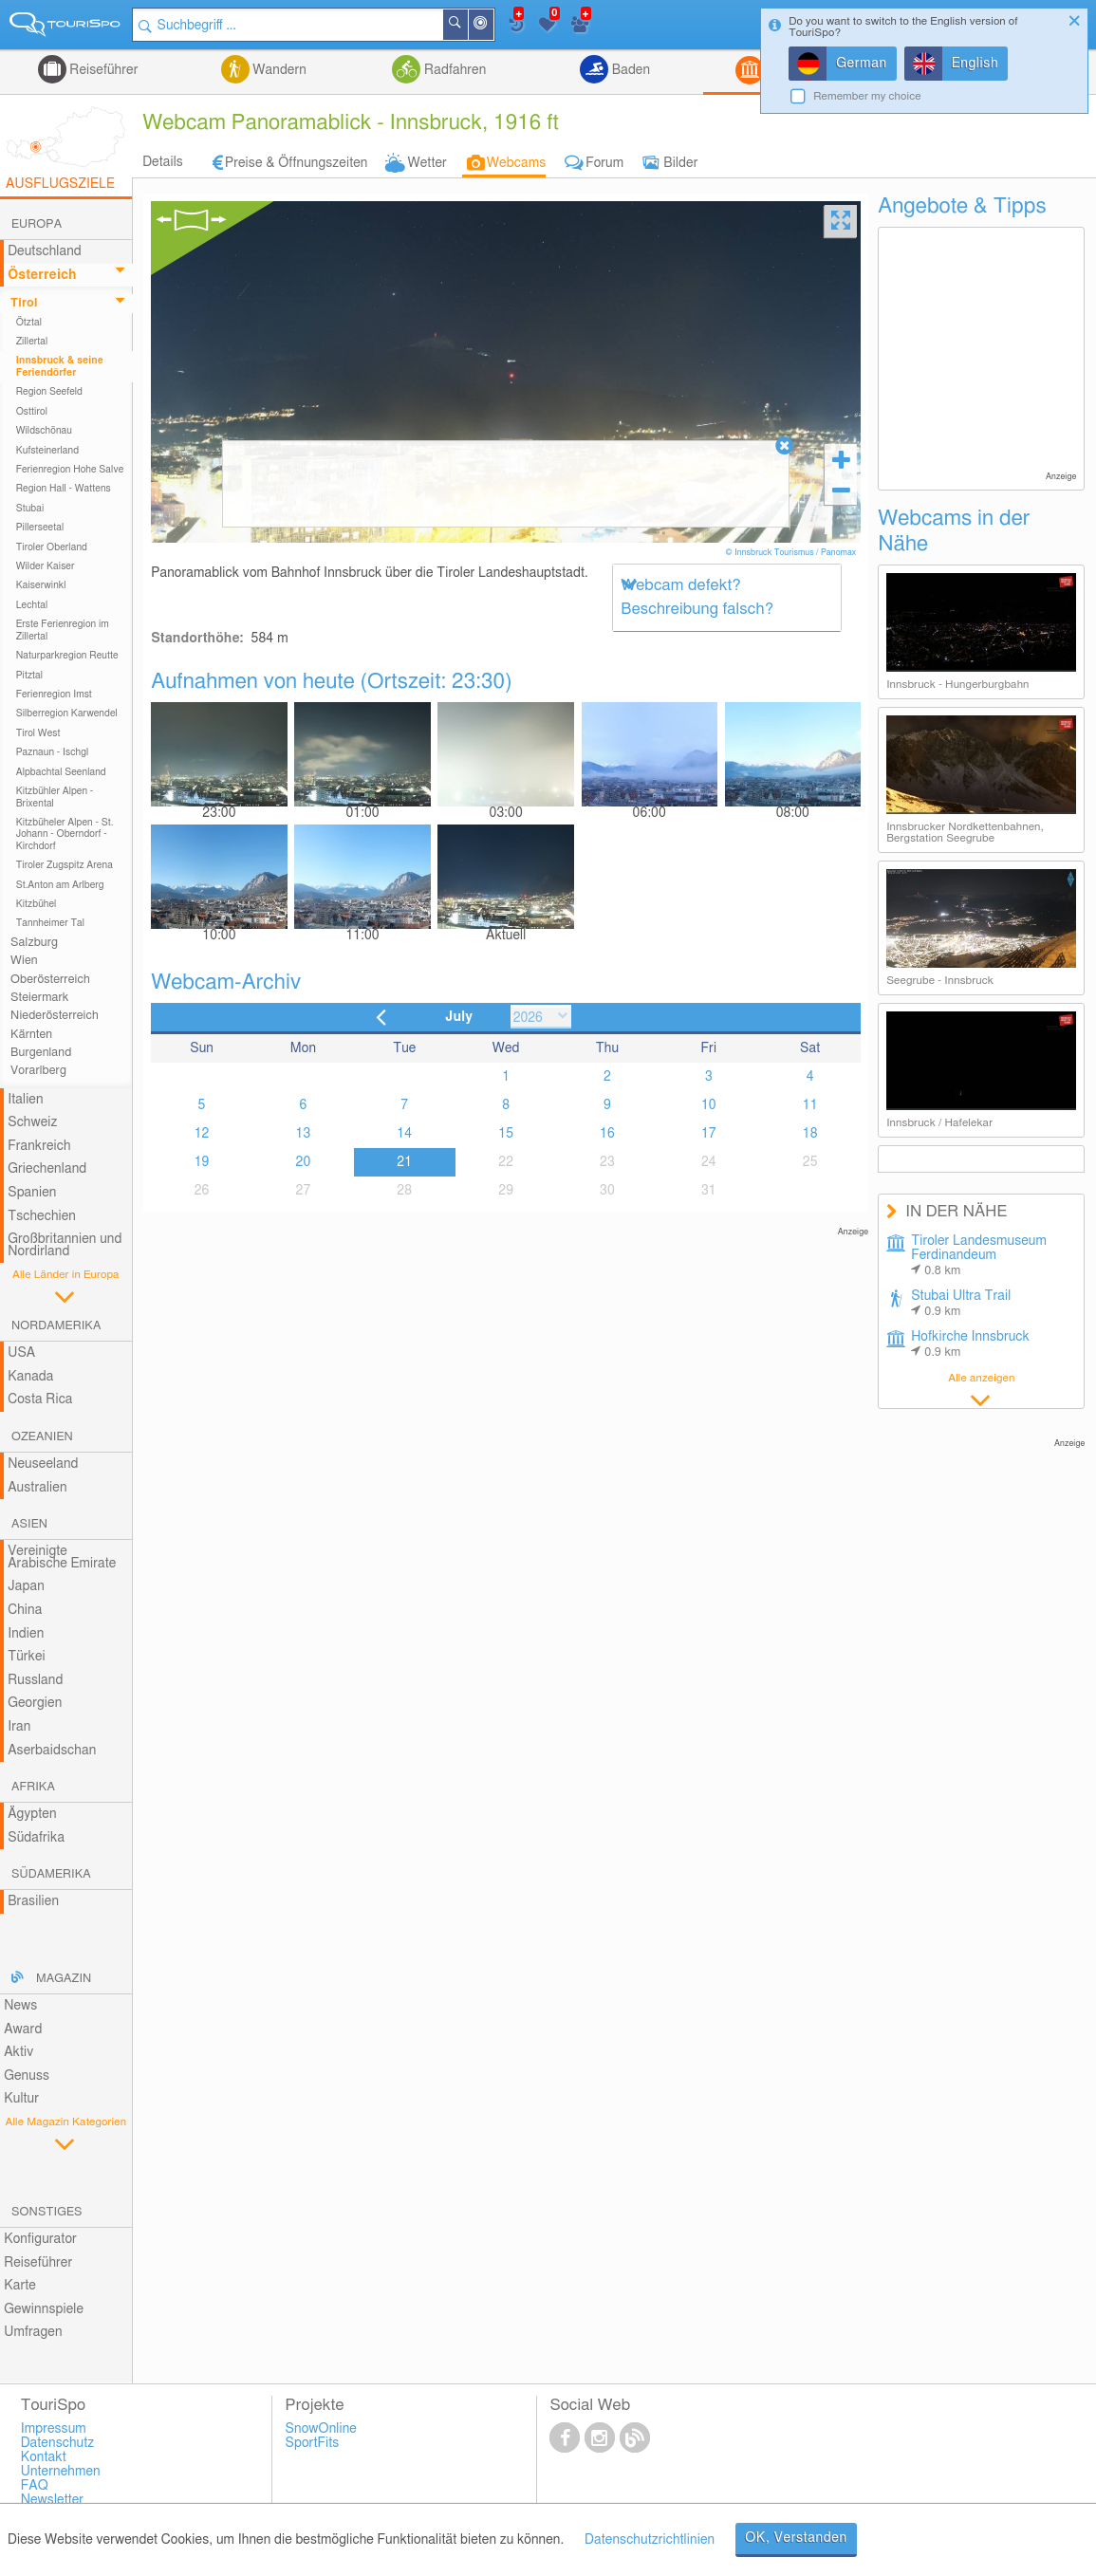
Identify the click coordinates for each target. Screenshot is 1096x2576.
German (861, 63)
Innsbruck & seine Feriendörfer (59, 366)
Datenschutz (58, 2443)
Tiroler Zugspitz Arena (64, 865)
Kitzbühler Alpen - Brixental (55, 797)
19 (202, 1162)
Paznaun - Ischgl (52, 752)
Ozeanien (42, 1437)
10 (708, 1105)
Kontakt (43, 2457)
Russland (35, 1680)
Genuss (26, 2076)
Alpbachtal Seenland (61, 772)
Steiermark (39, 997)
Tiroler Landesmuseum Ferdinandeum (979, 1255)
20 (303, 1162)
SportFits (313, 2443)
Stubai (30, 508)
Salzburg (34, 942)
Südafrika (36, 1837)
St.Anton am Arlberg (60, 885)
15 (505, 1133)
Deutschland (45, 251)
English (975, 63)
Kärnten (31, 1035)
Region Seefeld (49, 392)
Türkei (27, 1656)
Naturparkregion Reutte (67, 655)
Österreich (42, 275)
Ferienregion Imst (54, 694)
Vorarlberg (38, 1071)
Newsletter (52, 2500)
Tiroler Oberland (51, 547)
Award (23, 2029)
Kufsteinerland (47, 450)
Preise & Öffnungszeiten (296, 163)
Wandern (278, 70)
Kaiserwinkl (41, 585)
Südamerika (51, 1874)
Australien (37, 1487)
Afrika (33, 1787)
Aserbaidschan (52, 1750)
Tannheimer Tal (50, 923)
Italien (25, 1099)
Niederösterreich (54, 1016)
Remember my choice (867, 96)
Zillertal (32, 341)
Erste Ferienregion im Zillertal (62, 630)
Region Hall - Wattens (63, 488)
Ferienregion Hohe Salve (70, 469)
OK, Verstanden (796, 2538)
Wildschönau (44, 431)
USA (21, 1353)
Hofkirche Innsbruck (970, 1344)
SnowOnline (321, 2429)
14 (404, 1133)
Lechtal (32, 605)
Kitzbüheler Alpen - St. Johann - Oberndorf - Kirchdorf (65, 834)
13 (303, 1133)
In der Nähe (492, 26)
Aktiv (18, 2052)
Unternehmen (61, 2471)
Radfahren (453, 70)
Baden (629, 70)
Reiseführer (102, 70)
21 (404, 1162)
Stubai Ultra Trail (961, 1303)
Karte (20, 2285)
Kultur (21, 2098)
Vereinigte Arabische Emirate (62, 1557)
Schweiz (32, 1122)
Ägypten (32, 1814)
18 (810, 1133)
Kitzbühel (36, 904)
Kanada (30, 1376)
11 (810, 1105)
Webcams (516, 163)
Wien (24, 960)
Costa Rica (40, 1399)
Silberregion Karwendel (67, 713)
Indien (26, 1633)
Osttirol (31, 412)
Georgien (35, 1703)
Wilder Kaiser (45, 566)
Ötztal (29, 322)
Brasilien (33, 1901)
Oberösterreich (50, 979)
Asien (29, 1524)
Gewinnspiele (44, 2309)
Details (162, 162)
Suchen (467, 24)
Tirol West (38, 733)
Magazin (63, 1979)
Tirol (23, 303)
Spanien (32, 1192)
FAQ (34, 2486)
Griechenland (47, 1169)
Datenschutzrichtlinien (650, 2540)
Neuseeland (43, 1464)
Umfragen (33, 2332)
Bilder (680, 163)
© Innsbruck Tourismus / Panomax (792, 552)
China (25, 1610)
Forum (604, 163)
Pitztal (30, 675)
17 (708, 1133)
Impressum (53, 2429)
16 (607, 1133)
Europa (36, 224)
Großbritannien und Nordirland (64, 1245)
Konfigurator (40, 2239)
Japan (26, 1586)
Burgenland (40, 1053)
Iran (19, 1726)
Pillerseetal (40, 527)
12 (202, 1133)
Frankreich (39, 1146)
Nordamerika (56, 1326)
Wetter (426, 163)
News (20, 2005)
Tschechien (42, 1216)
